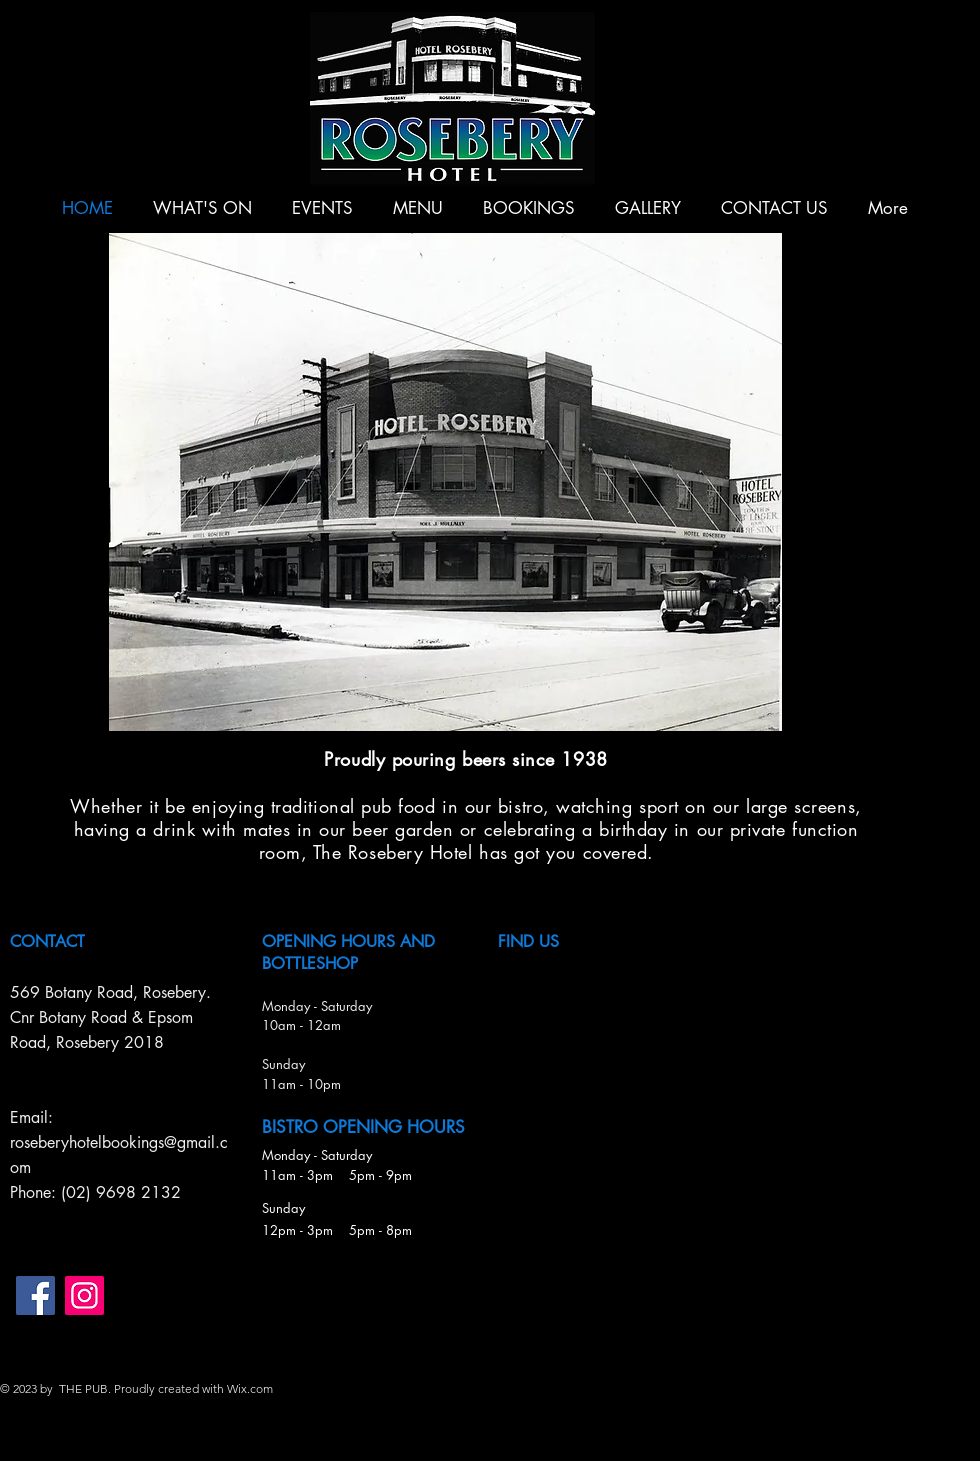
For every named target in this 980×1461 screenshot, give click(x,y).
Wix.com (250, 1388)
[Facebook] (35, 1295)
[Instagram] (84, 1295)
